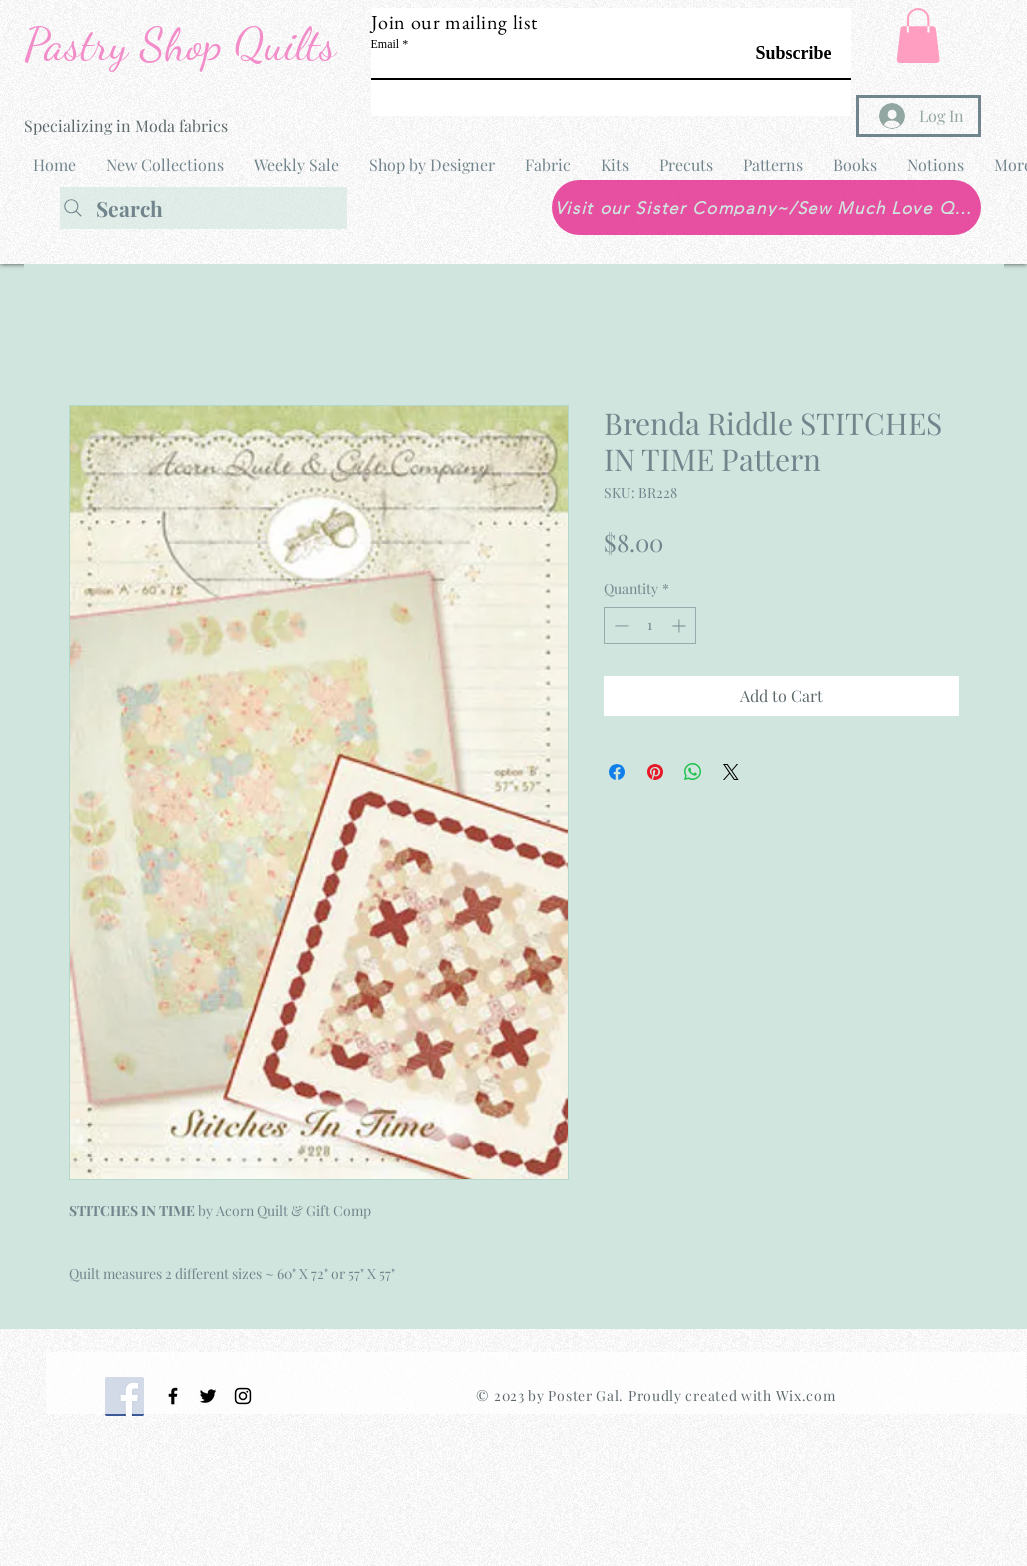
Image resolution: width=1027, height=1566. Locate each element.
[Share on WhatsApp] (693, 772)
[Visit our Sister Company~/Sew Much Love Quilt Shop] (766, 207)
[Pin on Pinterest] (655, 772)
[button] (918, 35)
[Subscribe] (781, 53)
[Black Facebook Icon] (173, 1396)
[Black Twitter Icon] (208, 1396)
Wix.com (806, 1395)
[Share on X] (731, 772)
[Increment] (680, 625)
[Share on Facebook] (617, 772)
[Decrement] (619, 625)
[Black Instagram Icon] (243, 1396)
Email (385, 44)
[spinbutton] (650, 625)
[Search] (203, 208)
